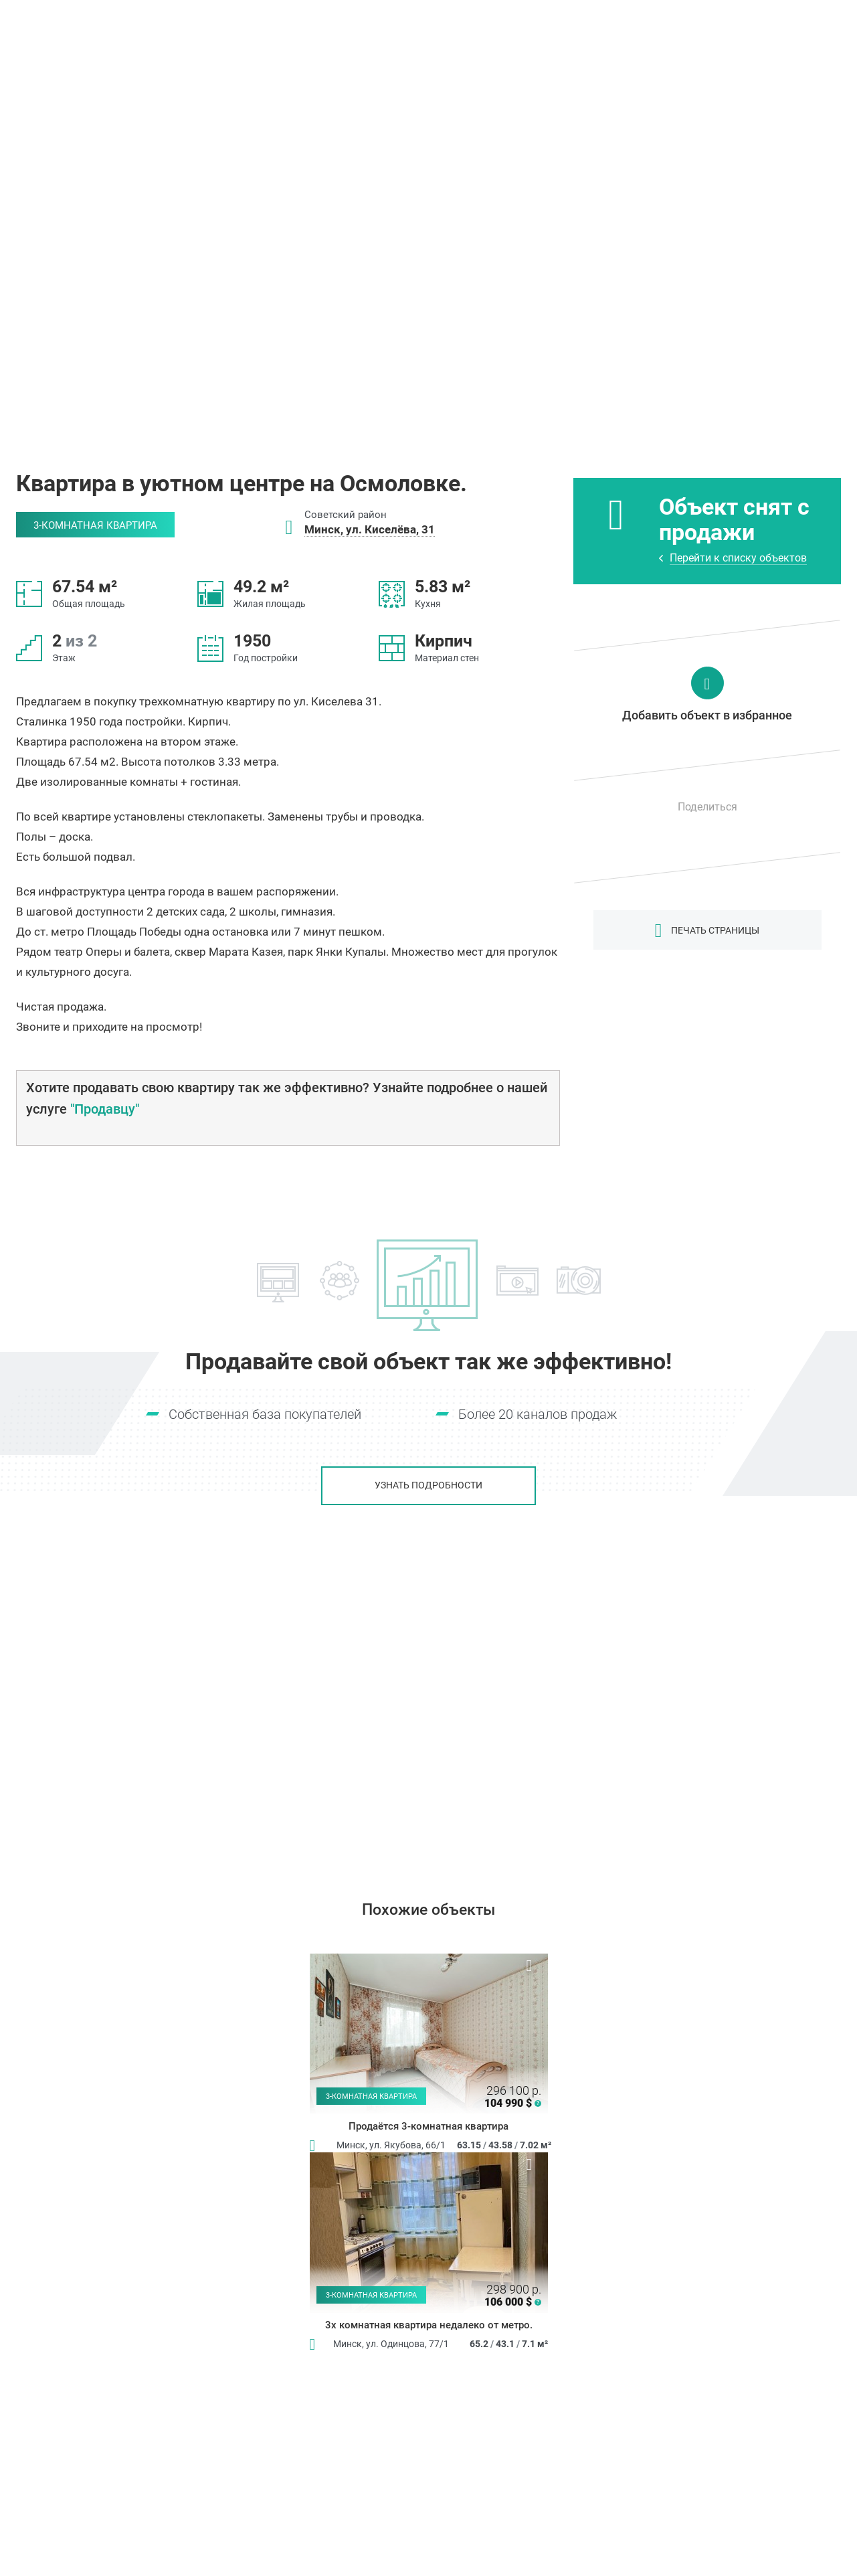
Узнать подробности (428, 1485)
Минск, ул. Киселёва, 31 (369, 529)
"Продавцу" (104, 1109)
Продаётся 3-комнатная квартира (428, 2127)
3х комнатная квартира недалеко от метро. (429, 2326)
